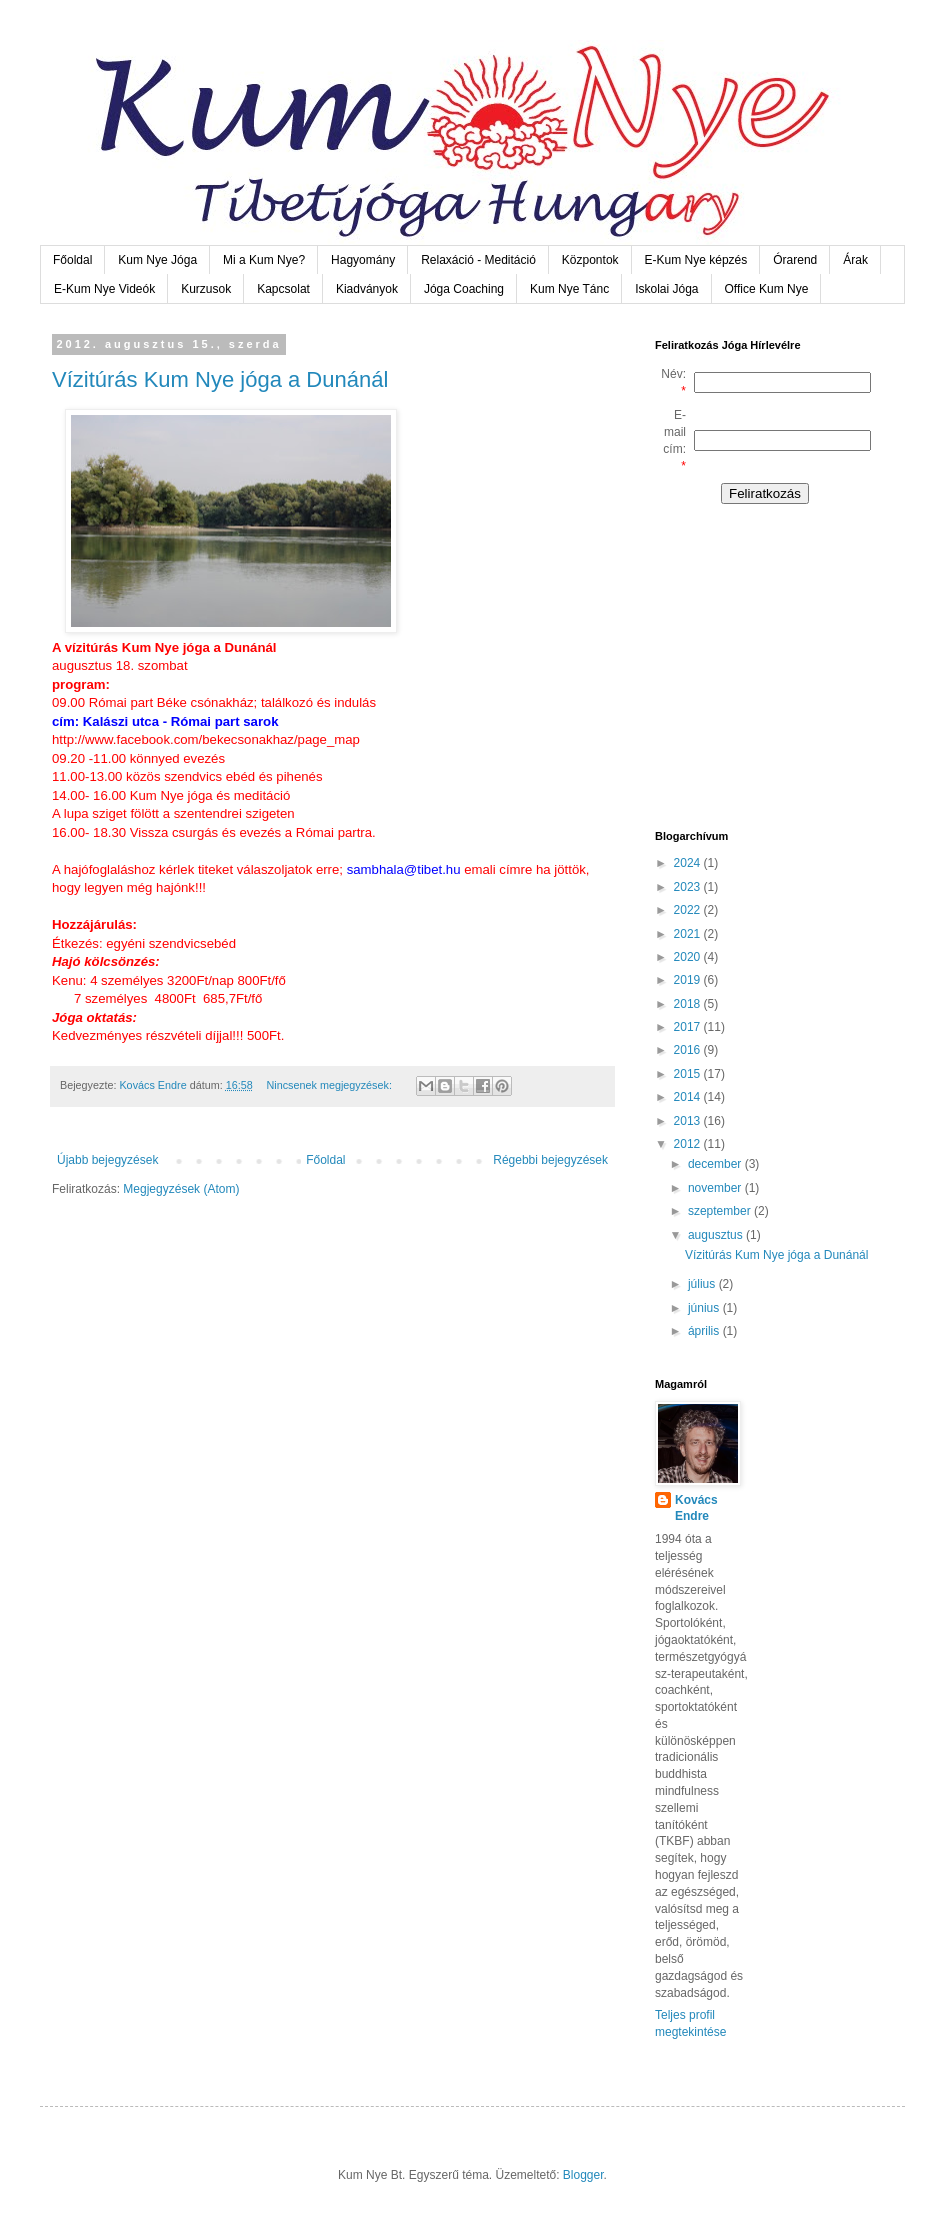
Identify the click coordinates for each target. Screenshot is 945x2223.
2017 (689, 1027)
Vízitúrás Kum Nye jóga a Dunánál (220, 379)
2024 (689, 863)
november (716, 1188)
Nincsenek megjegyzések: (330, 1085)
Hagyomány (363, 260)
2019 (689, 980)
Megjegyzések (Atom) (181, 1189)
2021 (689, 934)
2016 (689, 1050)
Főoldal (72, 260)
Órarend (795, 260)
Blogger (583, 2175)
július (703, 1284)
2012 (689, 1144)
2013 (689, 1121)
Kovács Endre (696, 1508)
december (716, 1164)
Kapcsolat (283, 289)
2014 (689, 1097)
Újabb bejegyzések (107, 1160)
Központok (590, 260)
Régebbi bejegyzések (550, 1160)
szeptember (721, 1211)
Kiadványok (367, 289)
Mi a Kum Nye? (264, 260)
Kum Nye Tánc (569, 289)
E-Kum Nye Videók (104, 289)
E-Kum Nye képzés (696, 260)
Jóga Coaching (464, 289)
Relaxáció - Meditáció (478, 260)
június (705, 1308)
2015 (689, 1074)
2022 (689, 910)
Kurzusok (206, 289)
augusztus (717, 1235)
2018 (689, 1004)
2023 (689, 887)
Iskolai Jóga (666, 289)
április (705, 1331)
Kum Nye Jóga (157, 260)
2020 (689, 957)
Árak (855, 260)
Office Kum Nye (767, 289)
